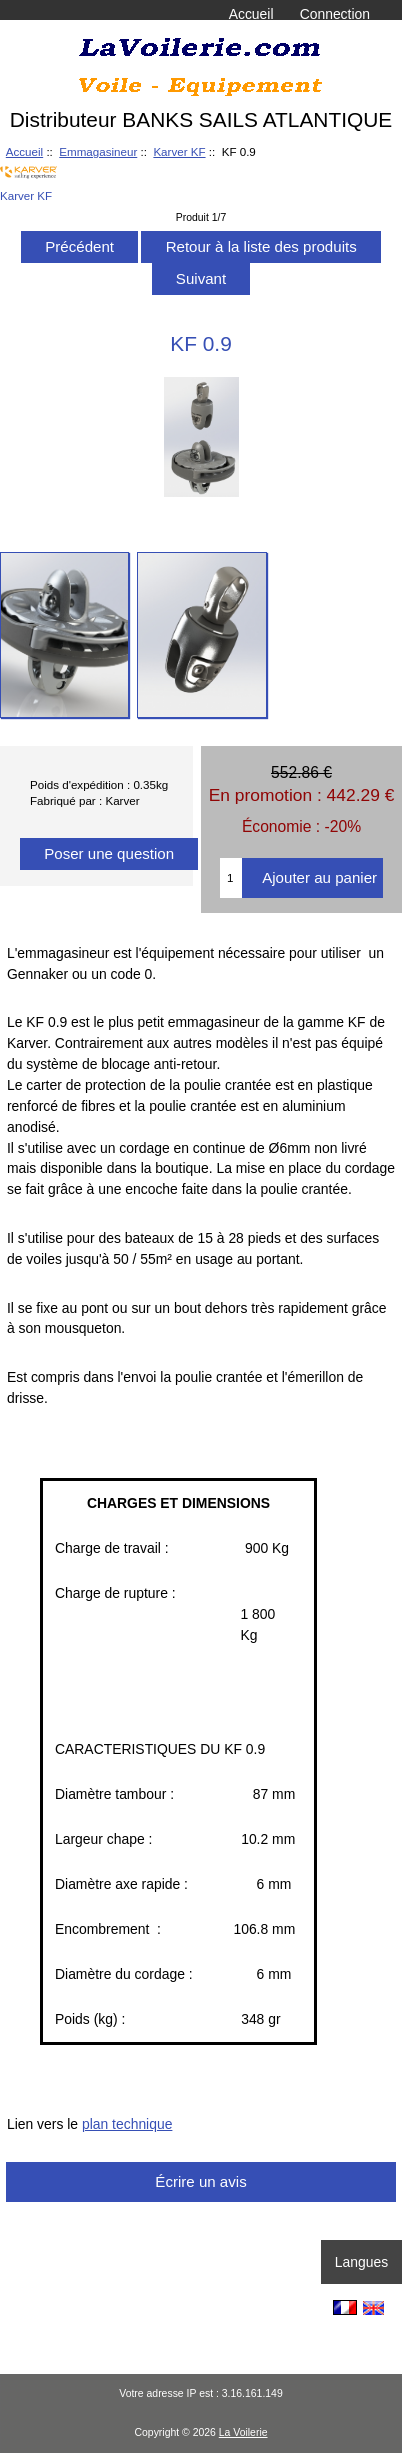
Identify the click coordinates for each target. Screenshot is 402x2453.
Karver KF (179, 151)
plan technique (127, 2124)
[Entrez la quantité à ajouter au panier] (231, 878)
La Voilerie (243, 2432)
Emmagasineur (98, 151)
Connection (335, 14)
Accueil (251, 14)
